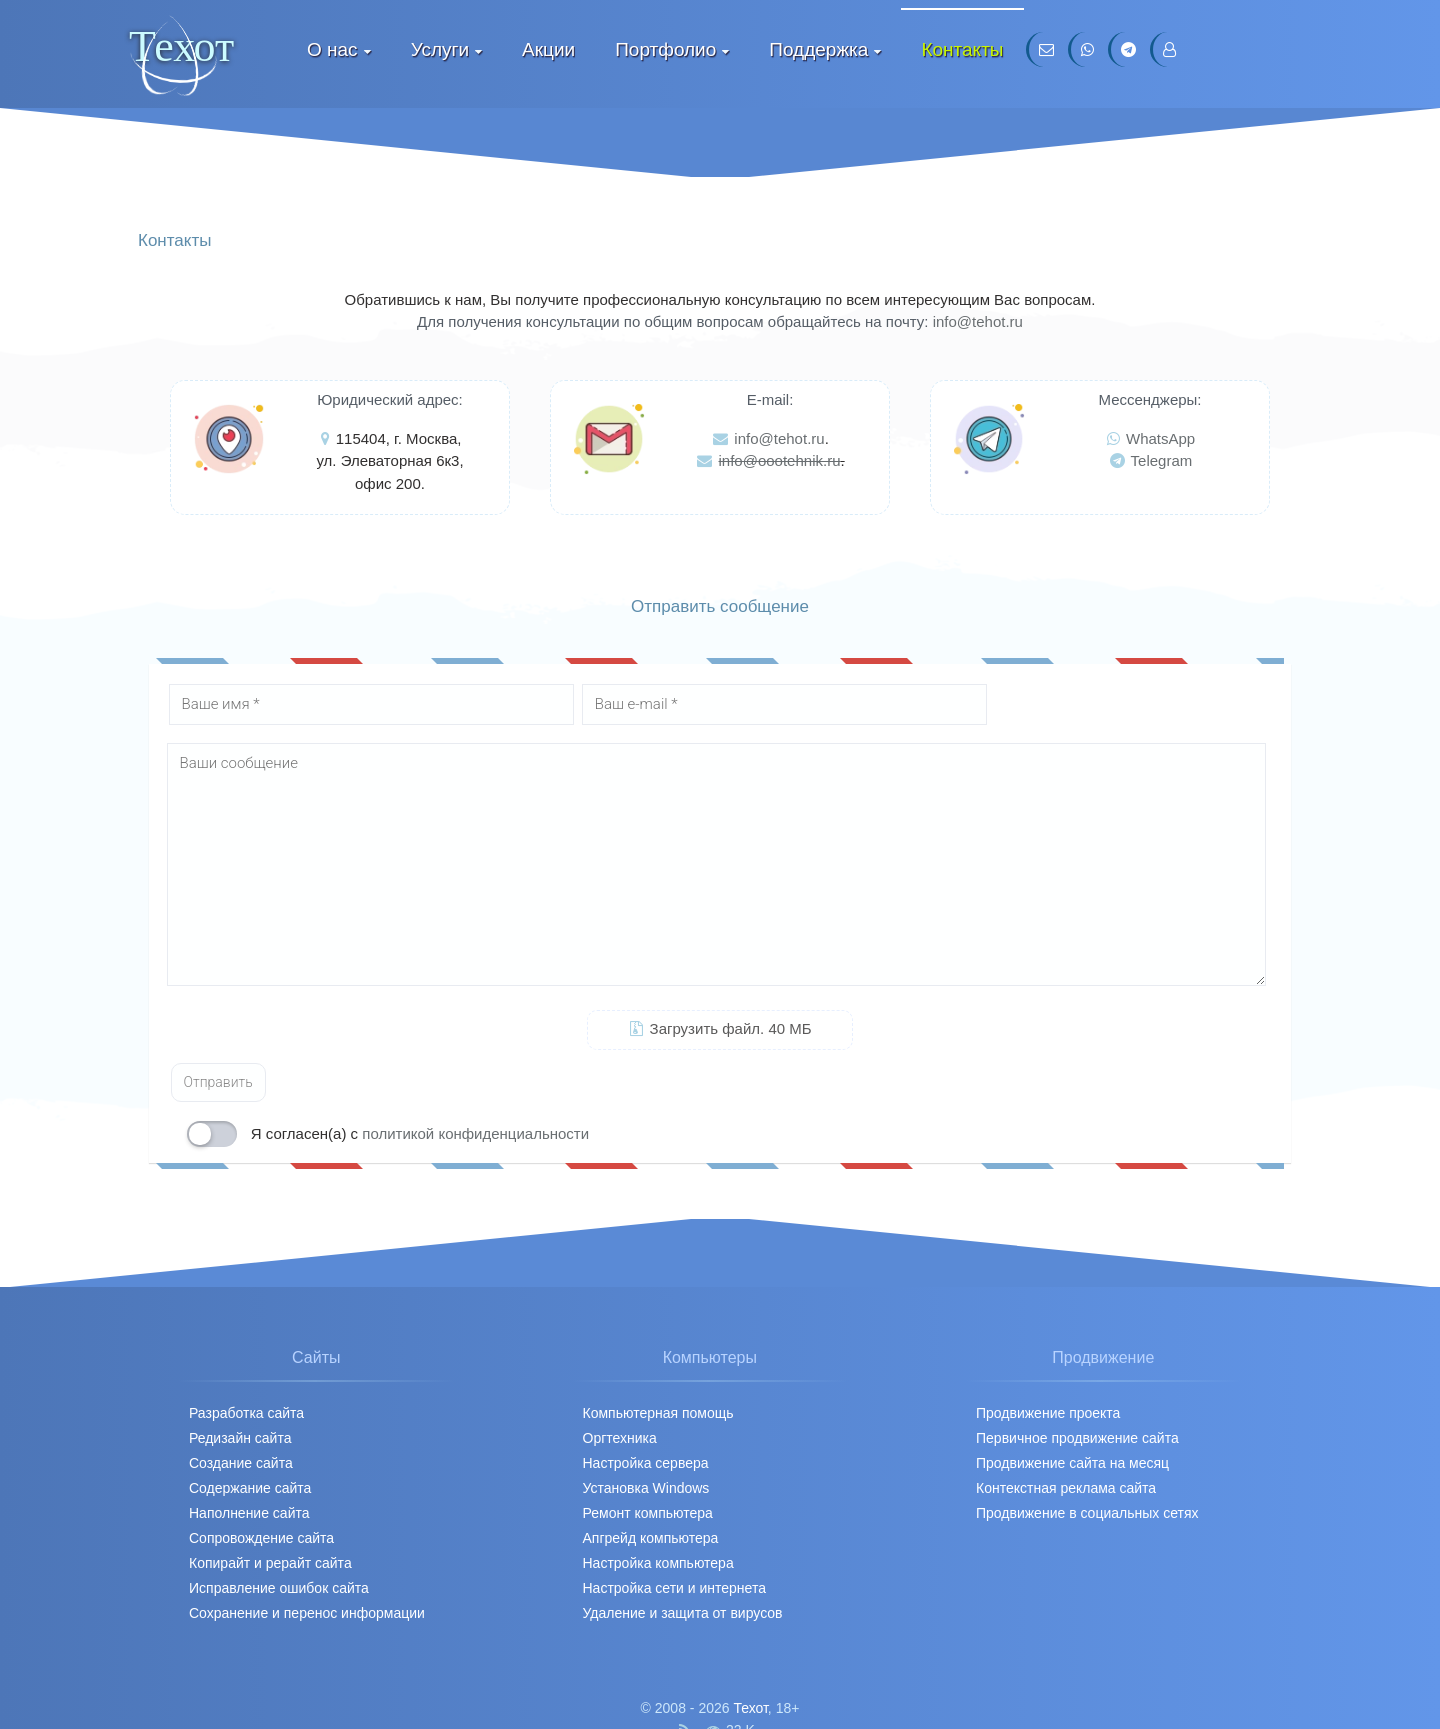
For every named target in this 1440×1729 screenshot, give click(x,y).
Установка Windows (646, 1488)
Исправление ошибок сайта (279, 1588)
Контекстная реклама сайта (1066, 1488)
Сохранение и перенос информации (307, 1613)
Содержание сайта (250, 1488)
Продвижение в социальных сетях (1087, 1513)
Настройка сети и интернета (674, 1588)
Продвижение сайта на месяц (1072, 1463)
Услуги (440, 49)
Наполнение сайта (249, 1513)
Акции (548, 49)
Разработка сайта (246, 1413)
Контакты (962, 49)
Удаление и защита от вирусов (683, 1613)
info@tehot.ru (978, 321)
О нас (332, 49)
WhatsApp (1151, 438)
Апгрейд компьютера (651, 1538)
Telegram (1151, 460)
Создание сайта (241, 1463)
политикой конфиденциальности (475, 1133)
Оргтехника (620, 1438)
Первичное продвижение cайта (1077, 1438)
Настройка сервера (646, 1463)
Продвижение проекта (1048, 1413)
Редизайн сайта (240, 1438)
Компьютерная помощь (658, 1413)
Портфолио (665, 49)
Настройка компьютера (658, 1563)
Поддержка (818, 49)
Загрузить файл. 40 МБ (720, 1028)
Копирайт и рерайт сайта (270, 1563)
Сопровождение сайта (261, 1538)
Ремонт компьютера (648, 1513)
